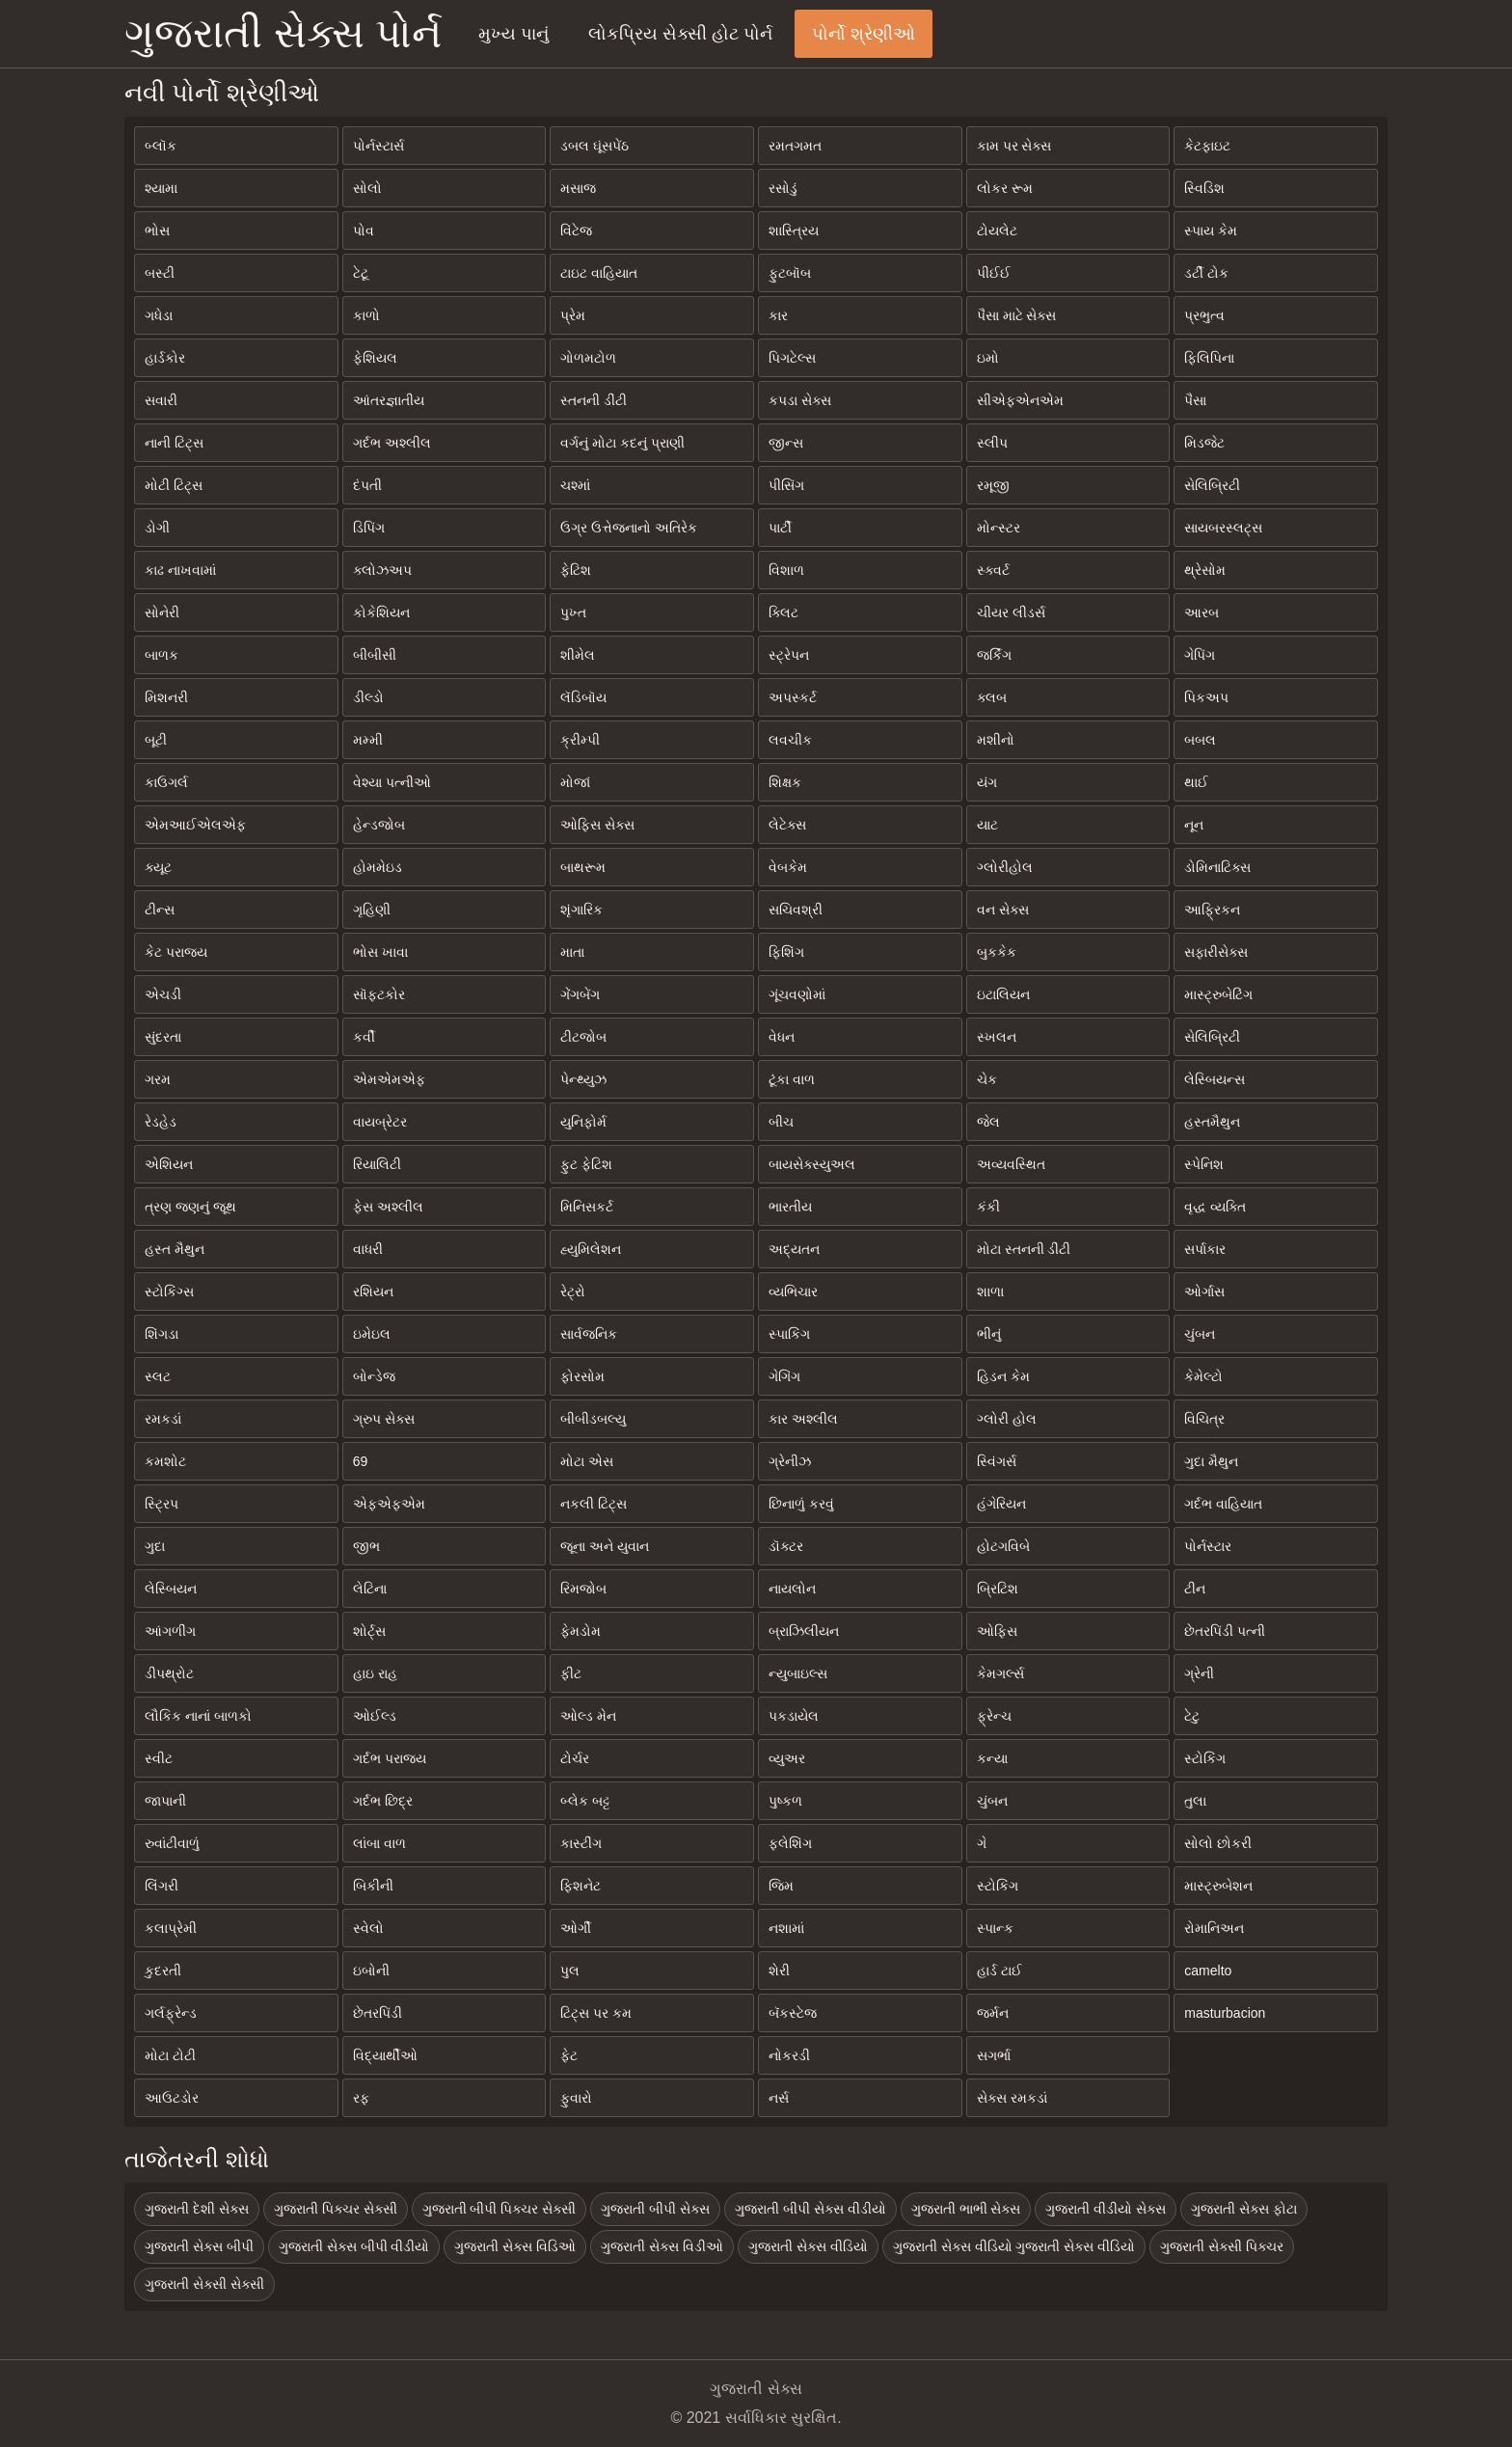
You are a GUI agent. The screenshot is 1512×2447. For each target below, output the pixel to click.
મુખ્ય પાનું (513, 33)
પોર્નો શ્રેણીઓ (863, 33)
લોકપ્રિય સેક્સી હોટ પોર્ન (680, 33)
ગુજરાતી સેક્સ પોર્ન (283, 33)
